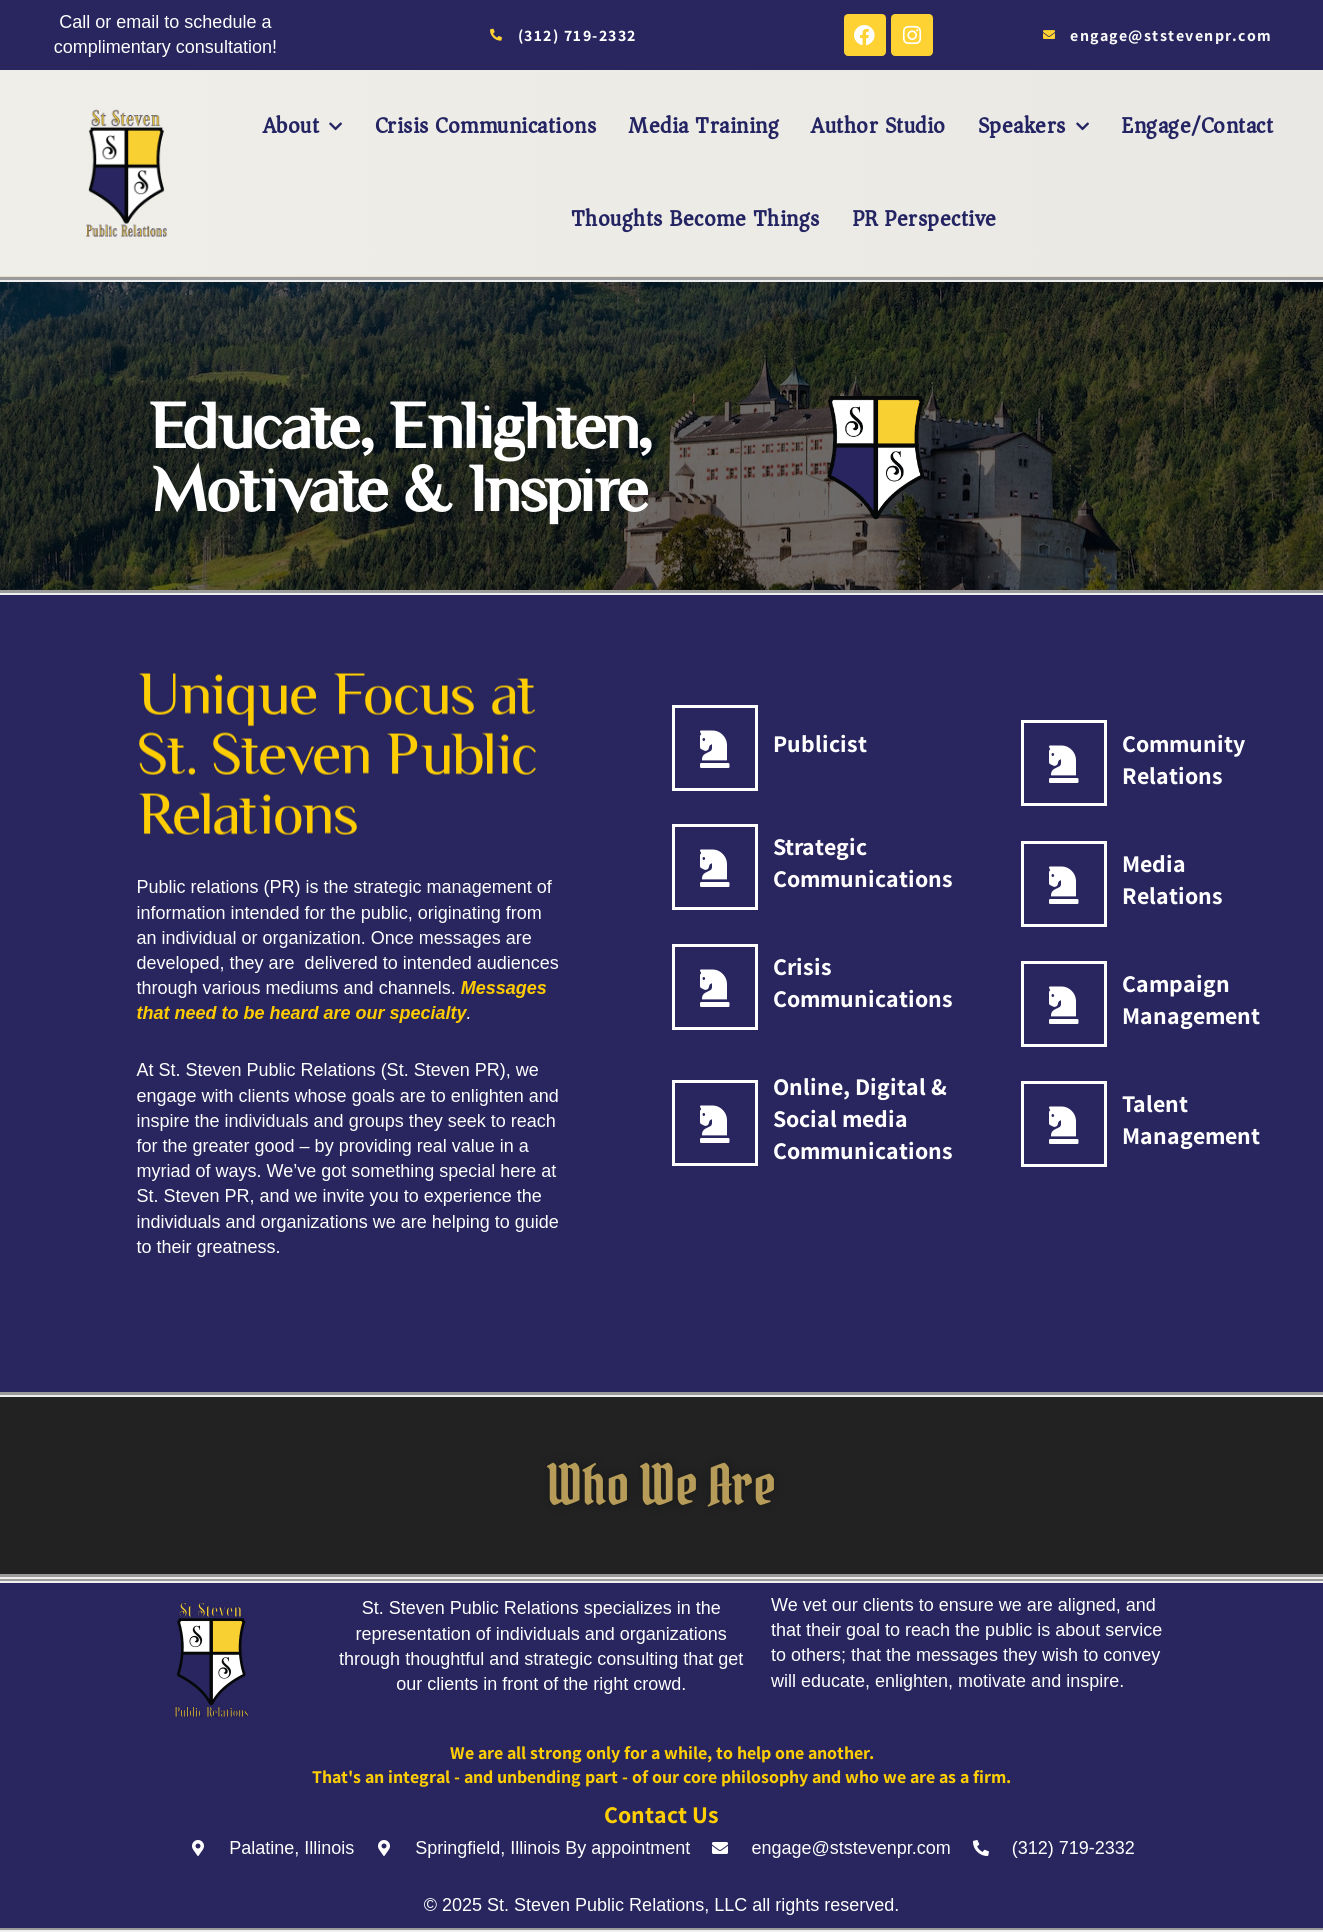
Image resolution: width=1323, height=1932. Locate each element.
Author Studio (878, 126)
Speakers (1034, 126)
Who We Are (661, 1485)
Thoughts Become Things (695, 219)
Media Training (703, 126)
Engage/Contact (1197, 126)
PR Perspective (924, 219)
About (303, 126)
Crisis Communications (486, 126)
